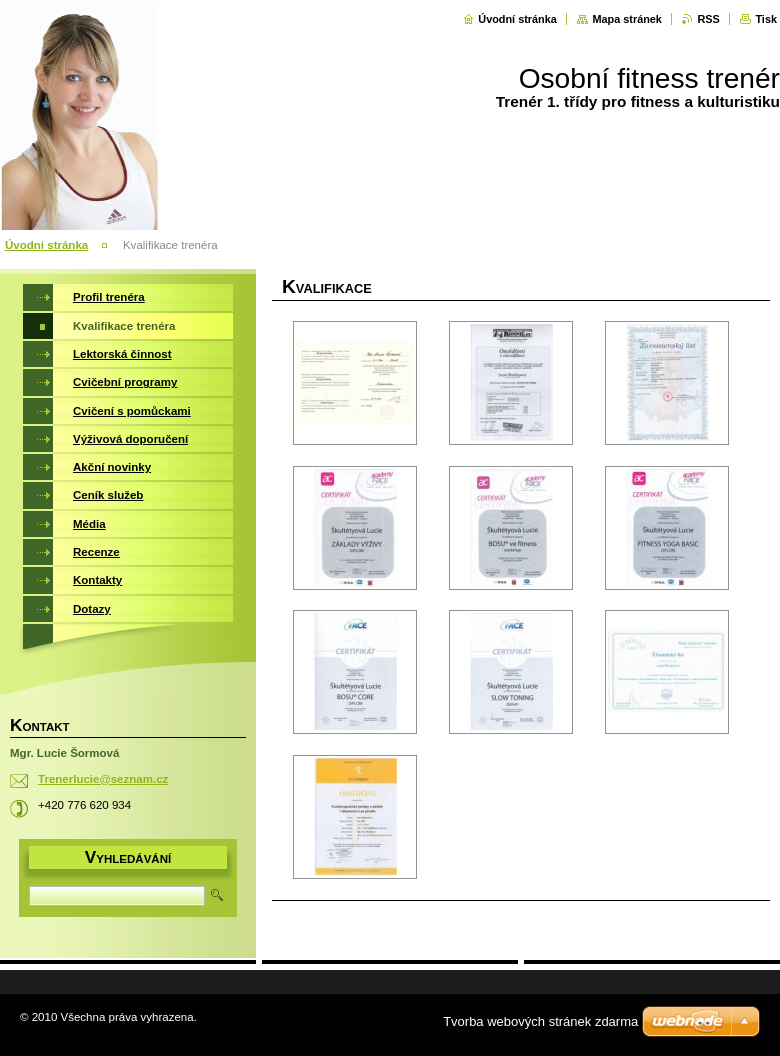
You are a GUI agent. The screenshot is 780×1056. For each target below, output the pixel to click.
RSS (708, 19)
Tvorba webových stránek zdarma (540, 1021)
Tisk (766, 19)
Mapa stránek (627, 19)
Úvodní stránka (517, 19)
